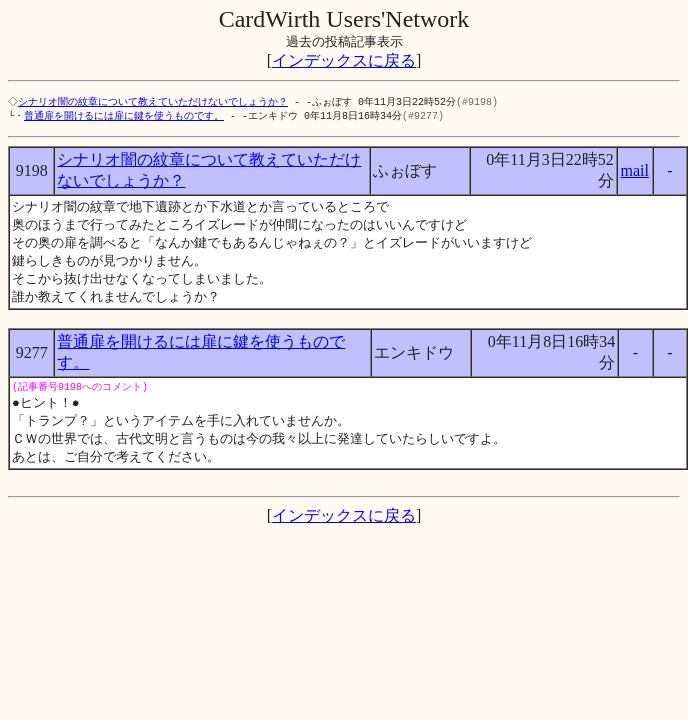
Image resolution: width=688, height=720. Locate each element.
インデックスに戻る (344, 60)
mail (634, 172)
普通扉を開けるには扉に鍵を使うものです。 (124, 117)
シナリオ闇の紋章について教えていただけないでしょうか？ (155, 102)
